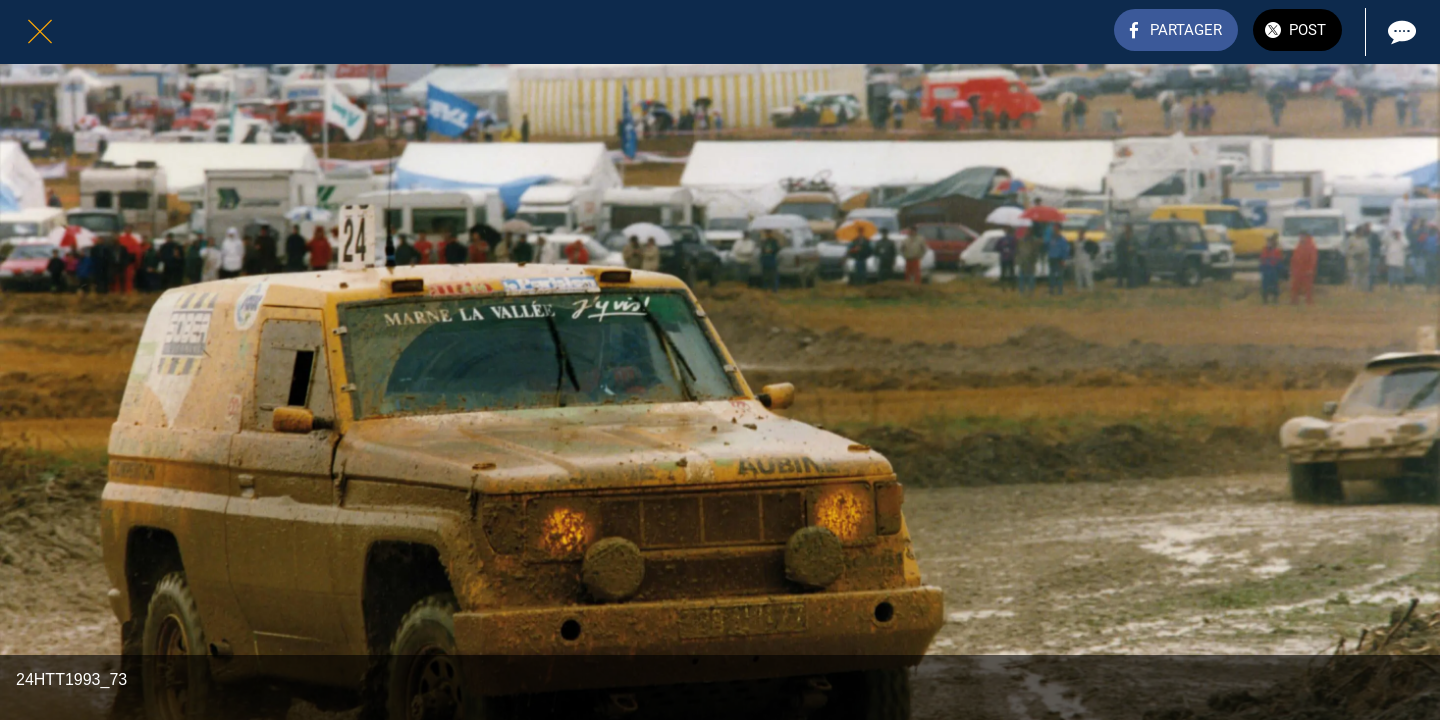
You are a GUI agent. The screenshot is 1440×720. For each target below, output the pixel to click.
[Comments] (1400, 32)
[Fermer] (40, 32)
